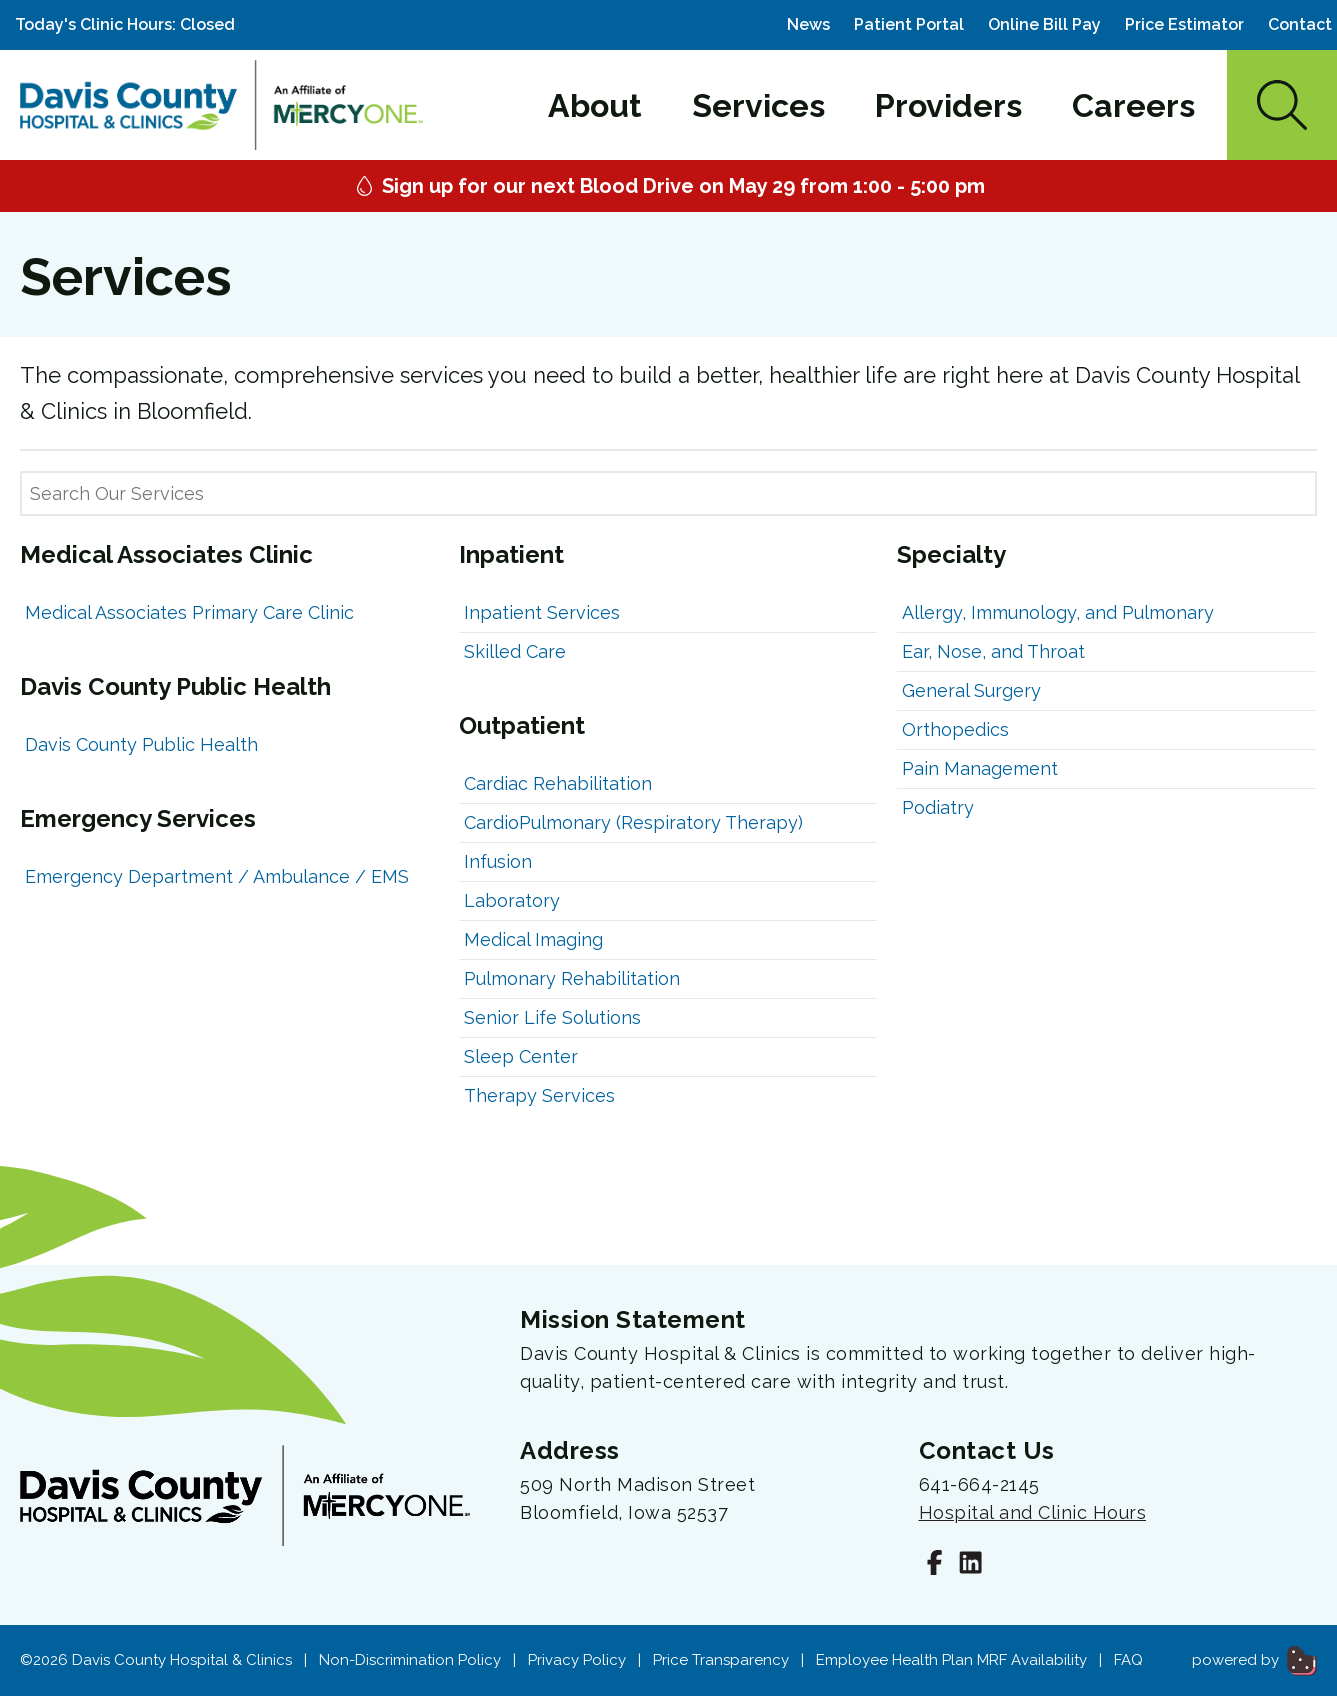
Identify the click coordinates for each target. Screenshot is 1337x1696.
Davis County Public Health (141, 744)
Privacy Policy (577, 1660)
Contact (1300, 24)
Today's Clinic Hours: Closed (125, 24)
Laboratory (512, 900)
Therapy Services (539, 1095)
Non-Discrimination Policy (410, 1660)
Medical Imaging (533, 939)
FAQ (1128, 1660)
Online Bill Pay (1044, 24)
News (808, 24)
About (595, 105)
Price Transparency (721, 1660)
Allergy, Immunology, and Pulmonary (1058, 612)
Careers (1133, 105)
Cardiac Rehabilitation (558, 783)
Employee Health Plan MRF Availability (951, 1660)
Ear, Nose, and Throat (993, 651)
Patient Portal (909, 24)
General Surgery (971, 690)
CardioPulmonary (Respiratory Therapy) (633, 822)
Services (758, 105)
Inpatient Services (542, 612)
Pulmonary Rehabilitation (572, 978)
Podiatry (938, 807)
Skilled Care (515, 651)
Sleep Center (521, 1056)
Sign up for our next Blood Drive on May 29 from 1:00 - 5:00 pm (668, 186)
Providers (948, 105)
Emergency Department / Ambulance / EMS (217, 876)
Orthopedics (955, 729)
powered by (1254, 1660)
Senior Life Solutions (552, 1017)
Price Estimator (1184, 24)
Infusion (498, 861)
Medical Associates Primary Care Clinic (189, 612)
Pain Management (980, 768)
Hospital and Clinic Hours (1033, 1512)
